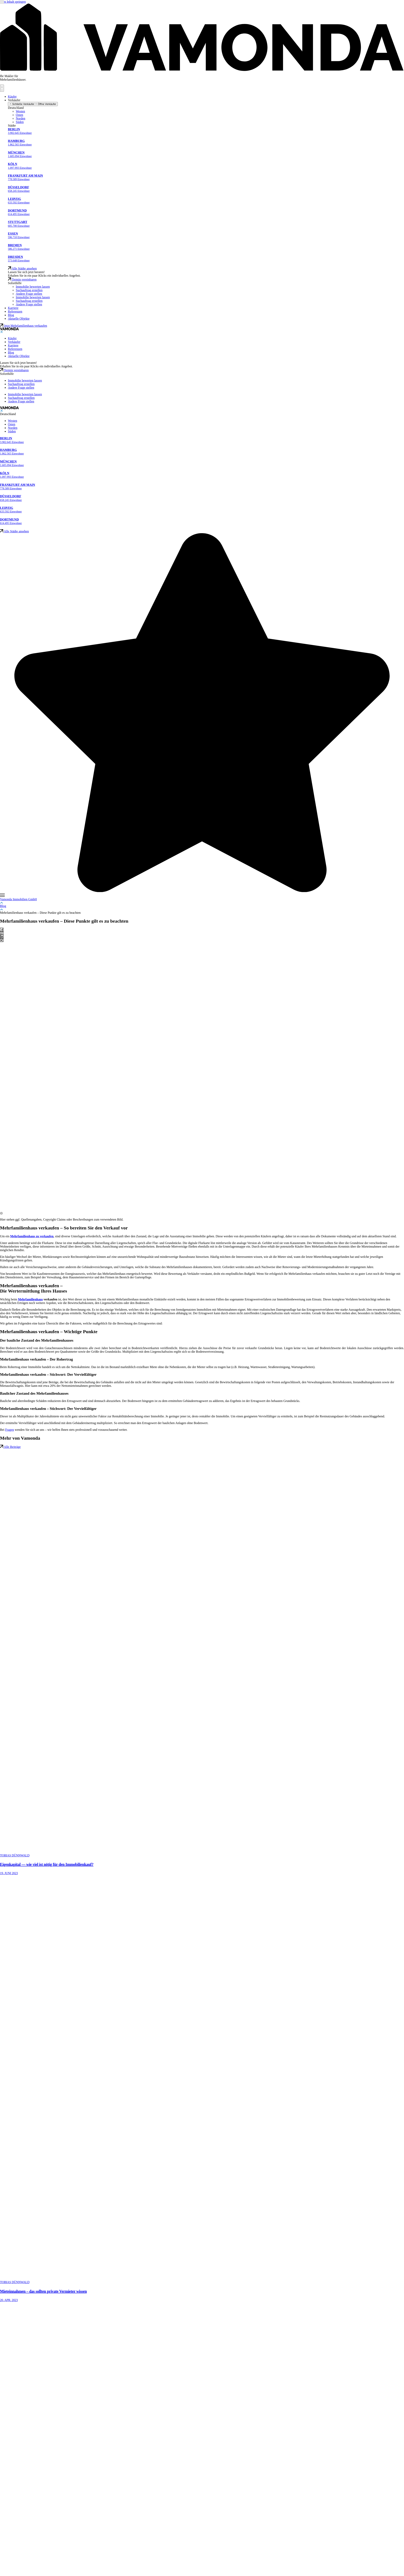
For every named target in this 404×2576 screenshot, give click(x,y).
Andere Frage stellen (29, 293)
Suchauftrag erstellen (29, 290)
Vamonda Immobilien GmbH (18, 899)
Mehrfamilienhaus (30, 1299)
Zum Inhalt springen (13, 1)
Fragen (9, 1429)
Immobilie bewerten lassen (33, 286)
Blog (3, 906)
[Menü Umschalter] (2, 88)
